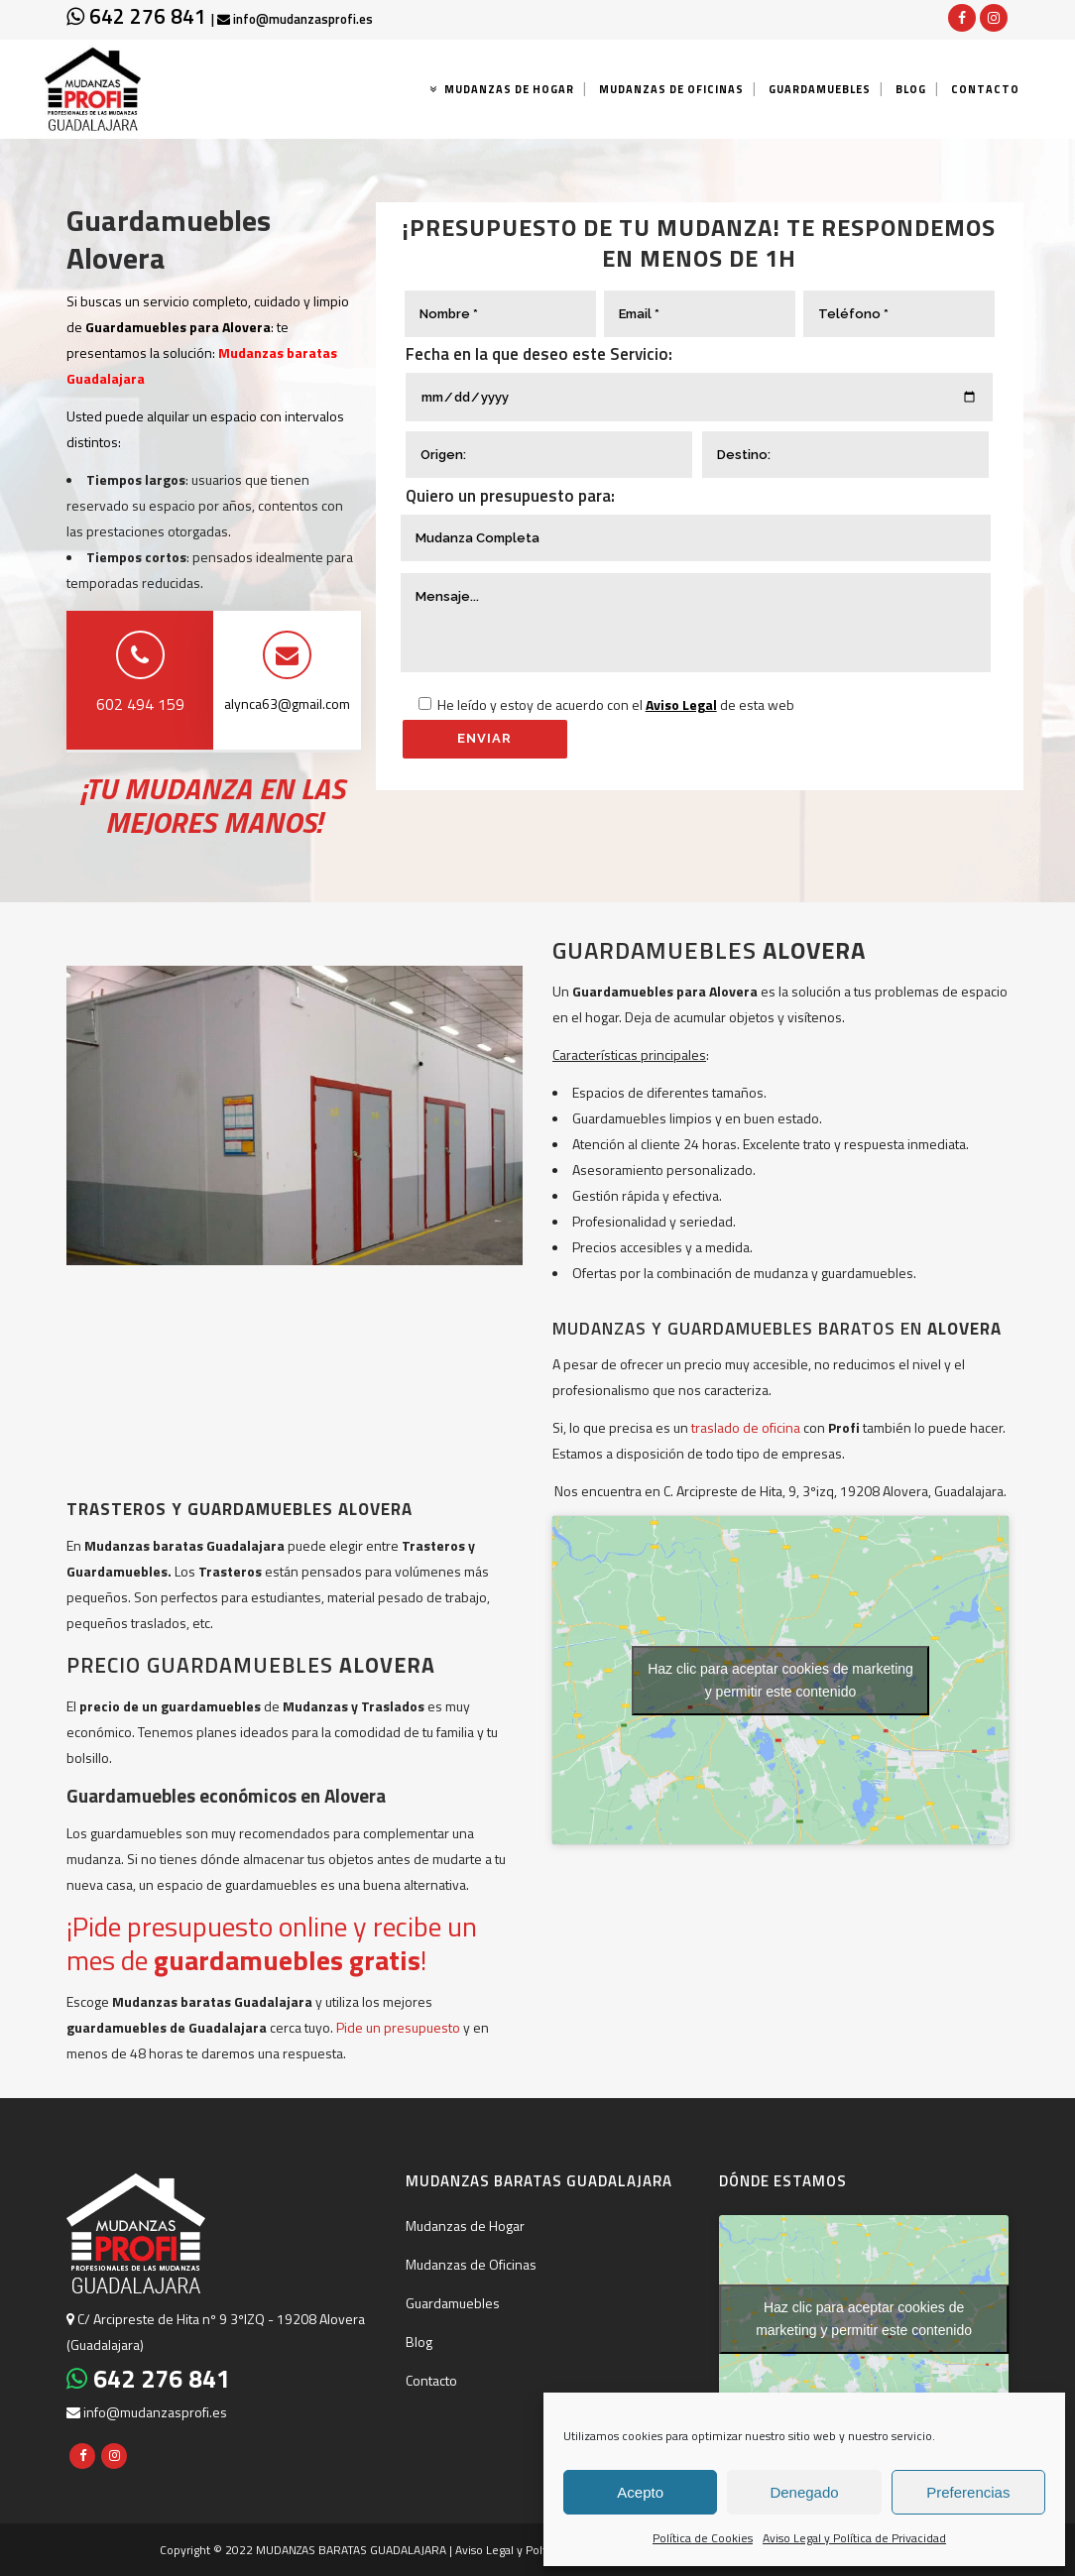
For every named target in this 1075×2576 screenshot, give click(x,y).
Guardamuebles (453, 2302)
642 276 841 (138, 16)
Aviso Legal (681, 704)
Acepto (640, 2492)
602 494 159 (140, 704)
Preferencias (968, 2492)
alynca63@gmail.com (287, 703)
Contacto (431, 2380)
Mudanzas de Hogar (465, 2225)
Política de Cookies (703, 2537)
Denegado (804, 2492)
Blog (419, 2341)
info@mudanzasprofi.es (295, 19)
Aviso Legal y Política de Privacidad (854, 2537)
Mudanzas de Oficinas (471, 2264)
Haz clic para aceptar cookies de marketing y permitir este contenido (780, 1680)
